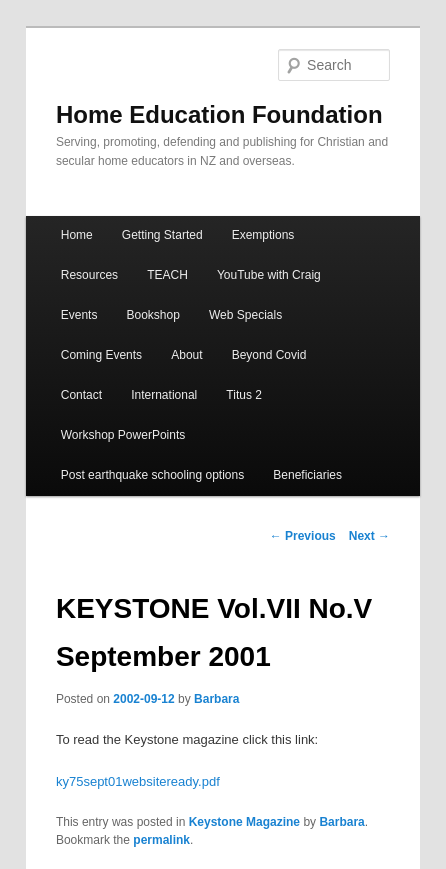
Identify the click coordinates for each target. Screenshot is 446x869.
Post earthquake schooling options (152, 475)
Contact (81, 395)
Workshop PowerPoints (123, 435)
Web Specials (245, 315)
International (164, 395)
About (186, 355)
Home (77, 235)
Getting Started (162, 235)
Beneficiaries (307, 475)
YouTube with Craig (269, 275)
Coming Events (101, 355)
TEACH (167, 275)
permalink (161, 840)
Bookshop (153, 315)
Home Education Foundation (219, 114)
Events (79, 315)
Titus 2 (244, 395)
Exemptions (263, 235)
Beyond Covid (269, 355)
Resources (89, 275)
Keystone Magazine (244, 822)
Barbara (216, 699)
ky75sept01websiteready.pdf (138, 781)
